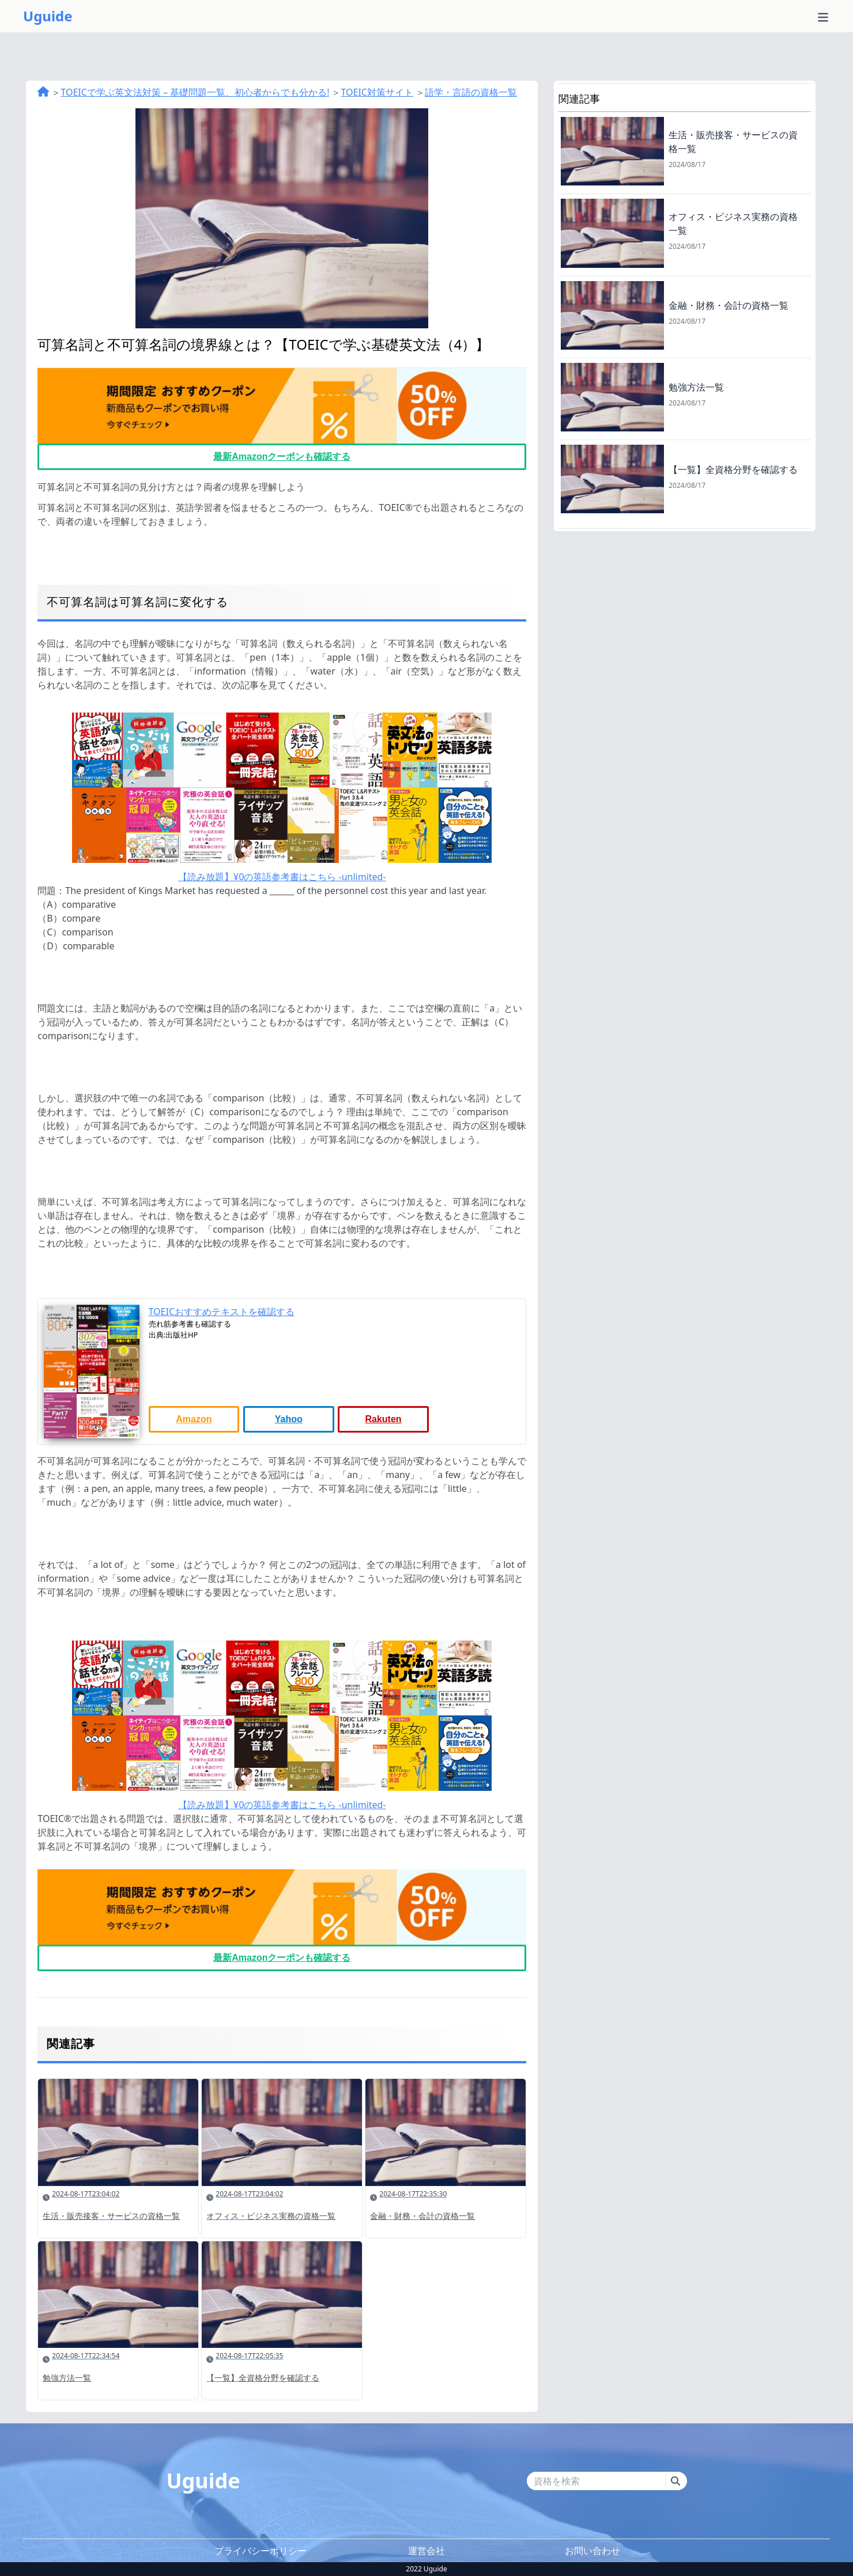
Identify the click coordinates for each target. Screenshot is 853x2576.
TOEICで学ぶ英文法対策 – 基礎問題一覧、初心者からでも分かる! (195, 92)
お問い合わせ (592, 2550)
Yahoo (289, 1419)
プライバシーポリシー (260, 2550)
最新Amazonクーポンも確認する (281, 456)
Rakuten (383, 1419)
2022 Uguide (426, 2569)
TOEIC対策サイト (377, 92)
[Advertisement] (684, 611)
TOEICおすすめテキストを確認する (222, 1311)
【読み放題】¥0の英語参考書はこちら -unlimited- (282, 876)
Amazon (194, 1419)
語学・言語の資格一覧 (471, 92)
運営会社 (426, 2550)
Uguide (48, 16)
